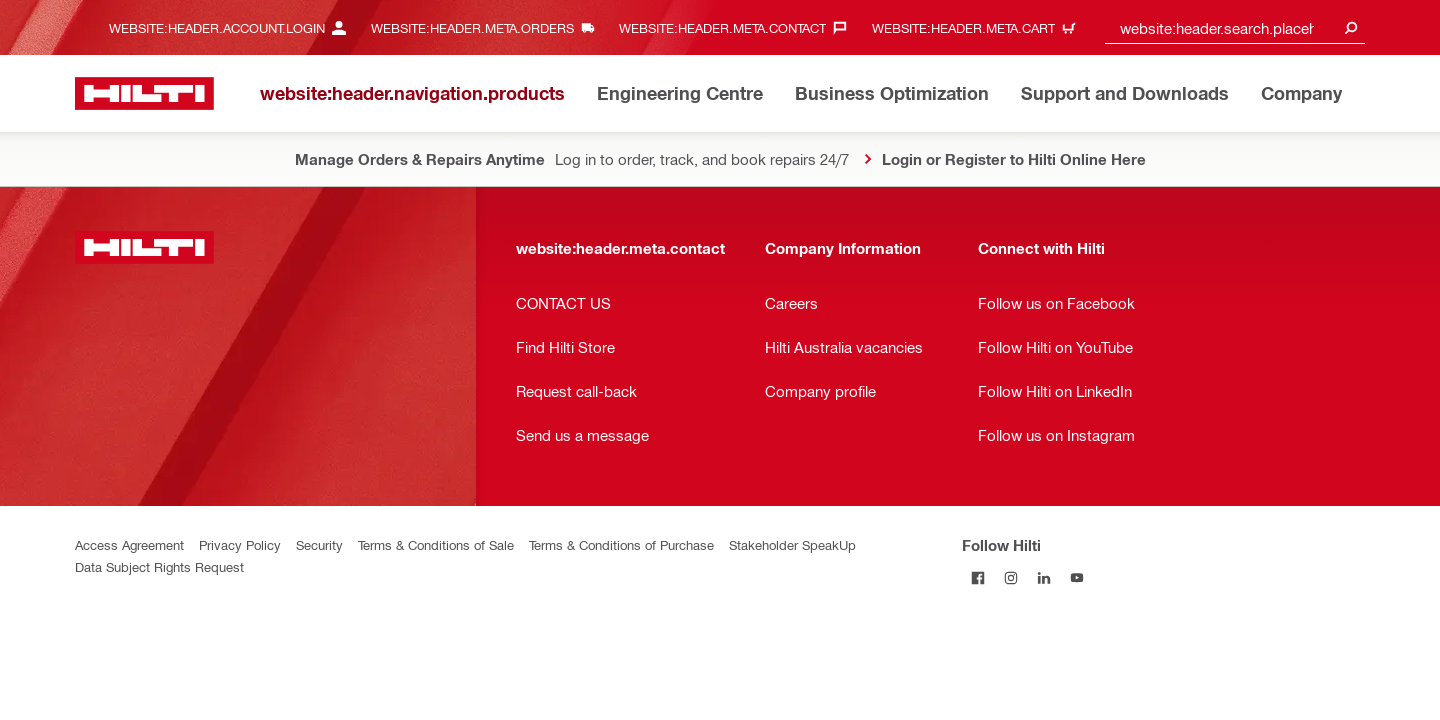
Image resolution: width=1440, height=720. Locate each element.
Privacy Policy (240, 544)
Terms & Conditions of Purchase (621, 544)
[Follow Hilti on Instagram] (1011, 577)
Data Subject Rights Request (159, 566)
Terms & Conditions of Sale (436, 544)
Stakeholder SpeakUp (792, 544)
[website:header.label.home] (144, 93)
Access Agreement (129, 544)
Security (319, 544)
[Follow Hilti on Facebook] (978, 577)
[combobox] (1235, 27)
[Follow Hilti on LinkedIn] (1044, 577)
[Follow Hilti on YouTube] (1077, 577)
